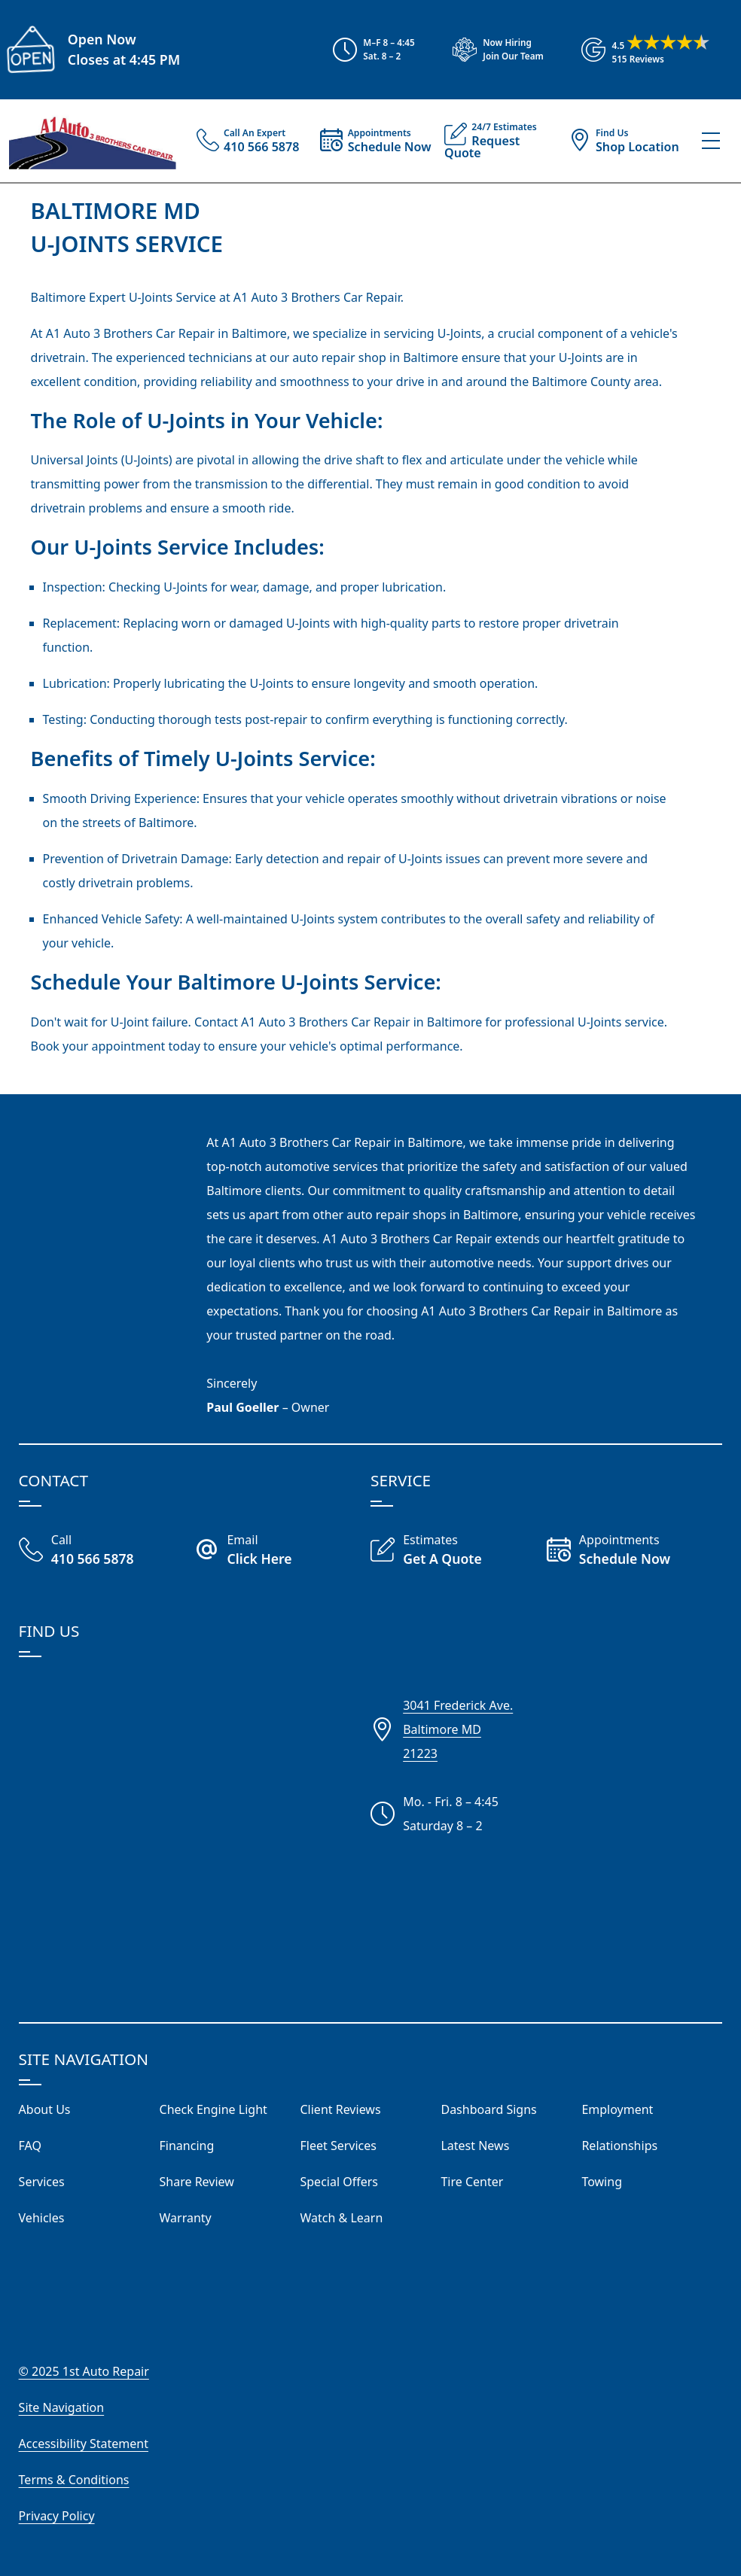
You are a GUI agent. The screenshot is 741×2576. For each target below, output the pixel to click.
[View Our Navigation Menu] (711, 140)
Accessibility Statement (83, 2443)
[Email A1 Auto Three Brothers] (282, 1551)
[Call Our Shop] (107, 1551)
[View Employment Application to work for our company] (491, 50)
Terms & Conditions (74, 2479)
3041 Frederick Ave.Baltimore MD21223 (458, 1729)
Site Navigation (62, 2407)
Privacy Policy (57, 2516)
